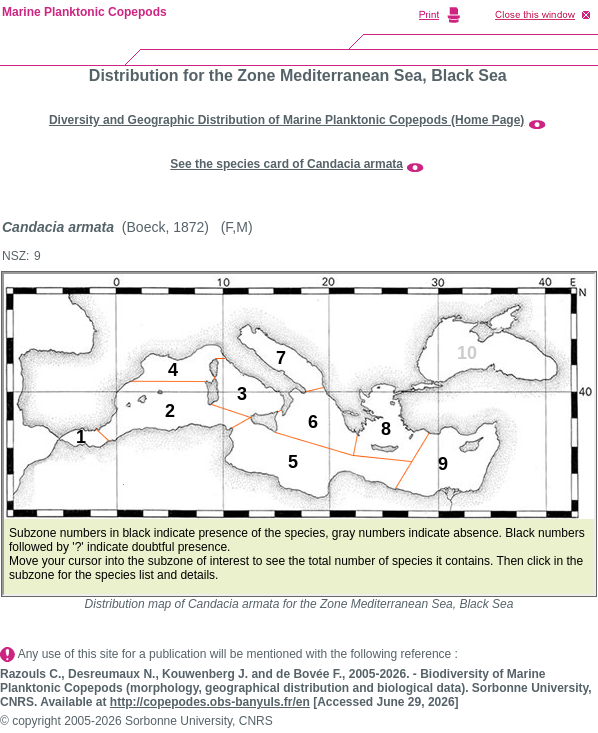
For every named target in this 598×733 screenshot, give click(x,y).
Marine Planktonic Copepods (84, 12)
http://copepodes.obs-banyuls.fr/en (210, 702)
